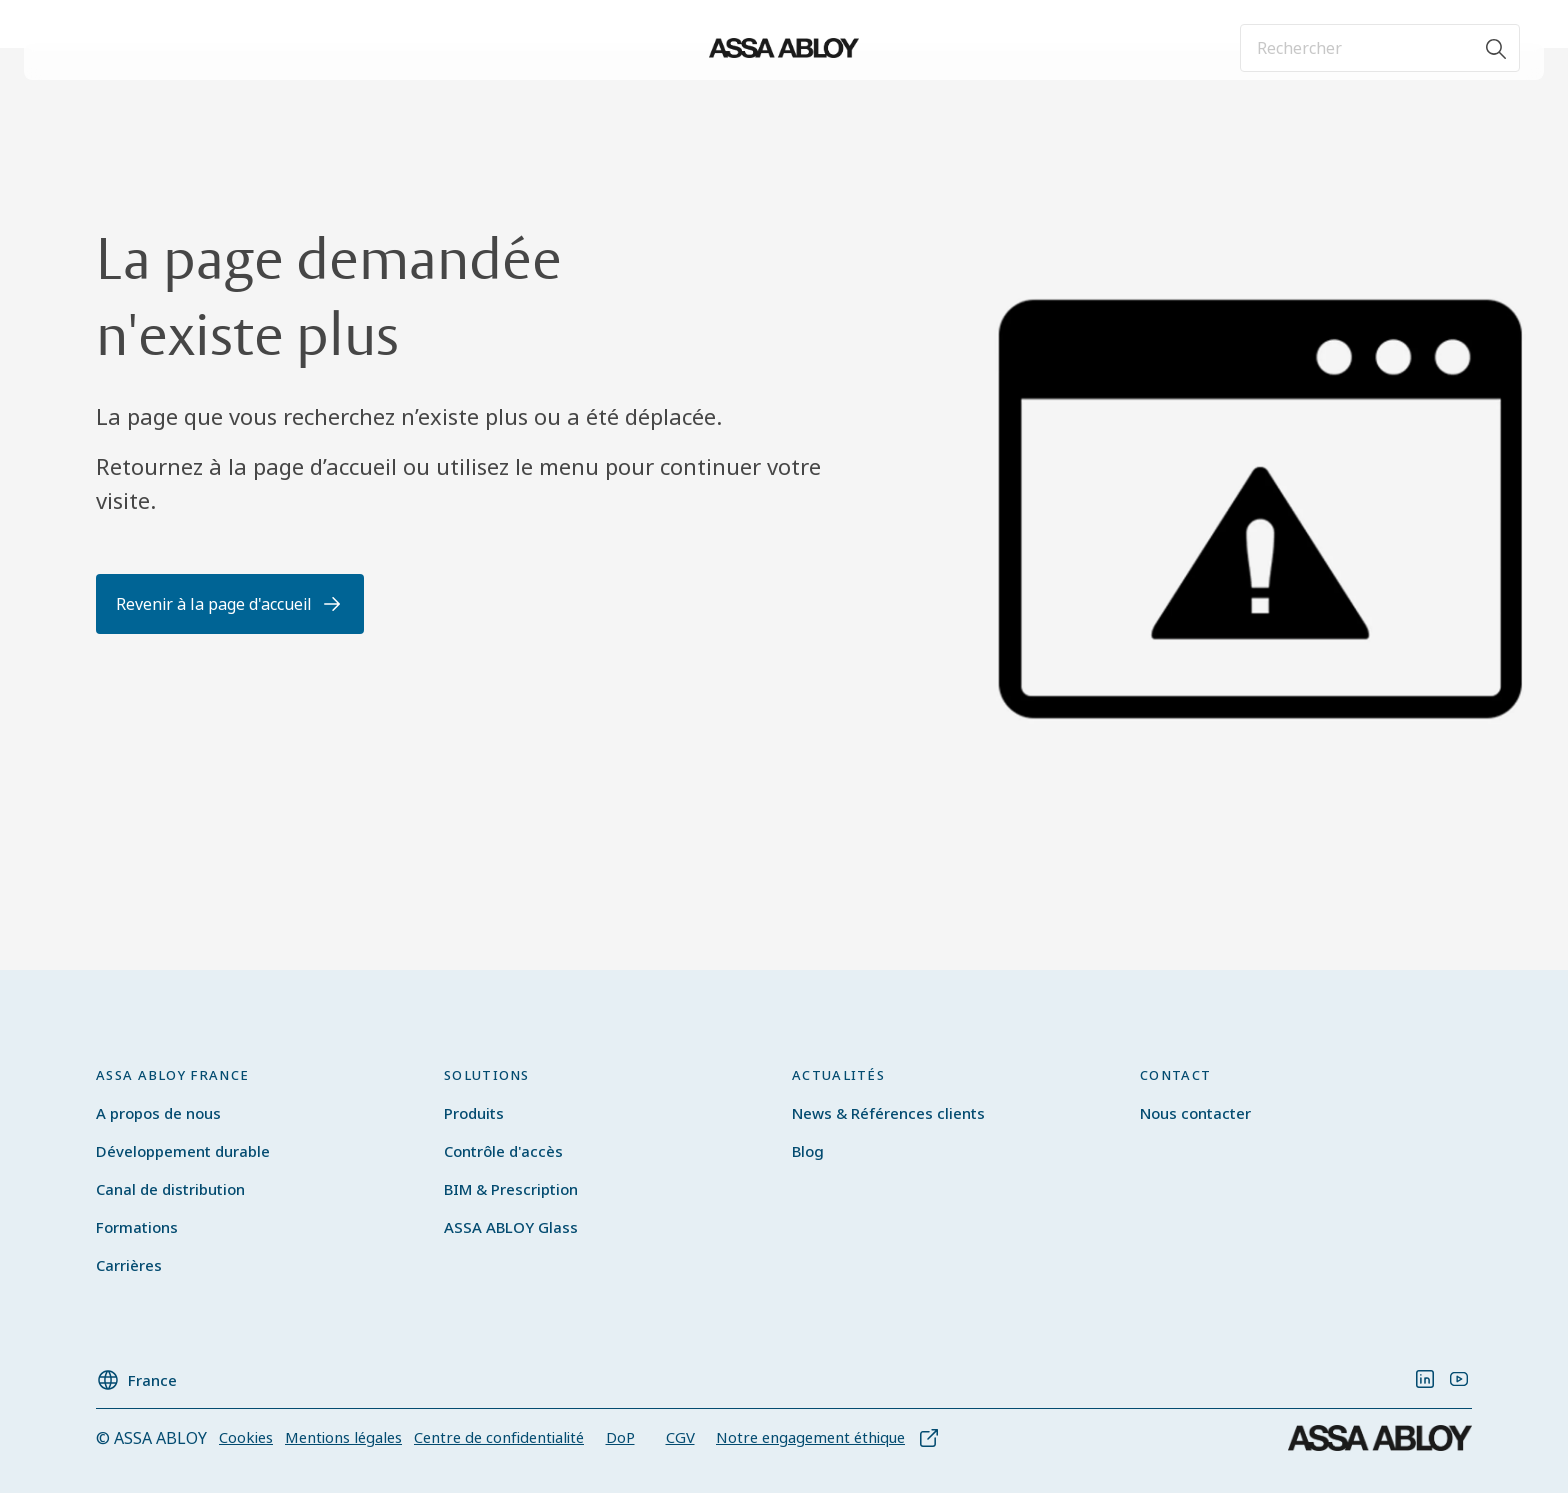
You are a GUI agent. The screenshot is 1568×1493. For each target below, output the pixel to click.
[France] (136, 1374)
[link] (1425, 1379)
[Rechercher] (1497, 48)
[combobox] (1380, 48)
